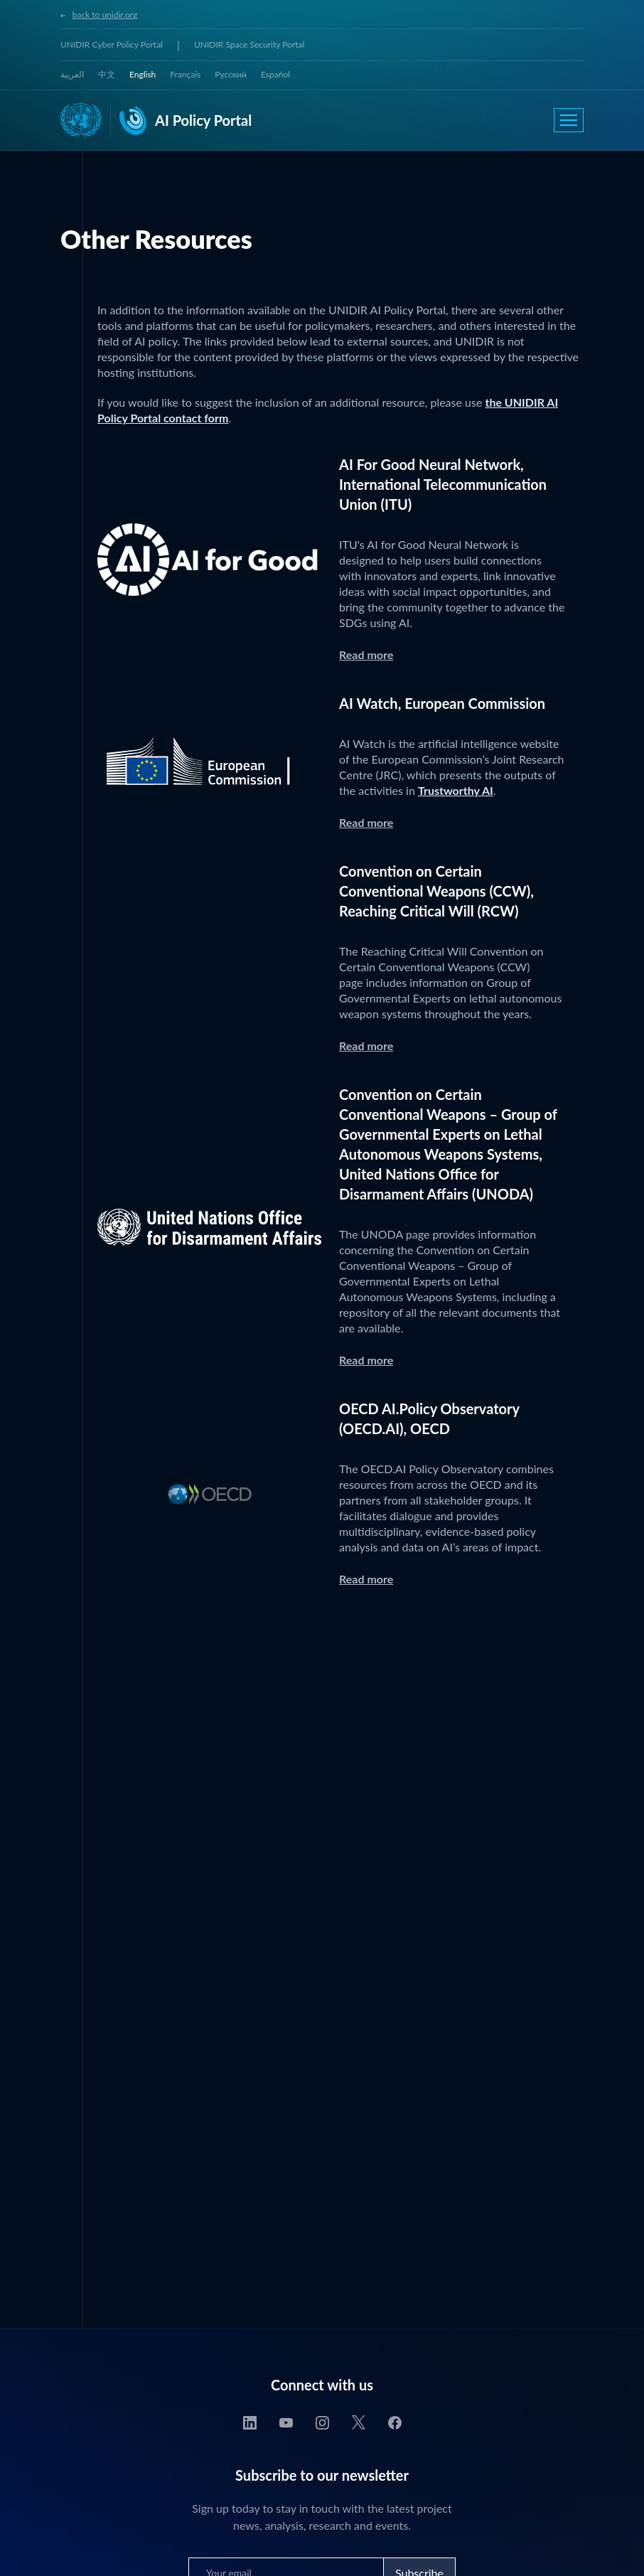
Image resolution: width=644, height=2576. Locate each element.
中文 (106, 74)
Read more (366, 654)
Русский (231, 74)
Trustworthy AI (455, 790)
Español (275, 74)
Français (185, 74)
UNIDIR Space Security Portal (249, 44)
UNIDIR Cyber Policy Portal (111, 44)
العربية (72, 74)
